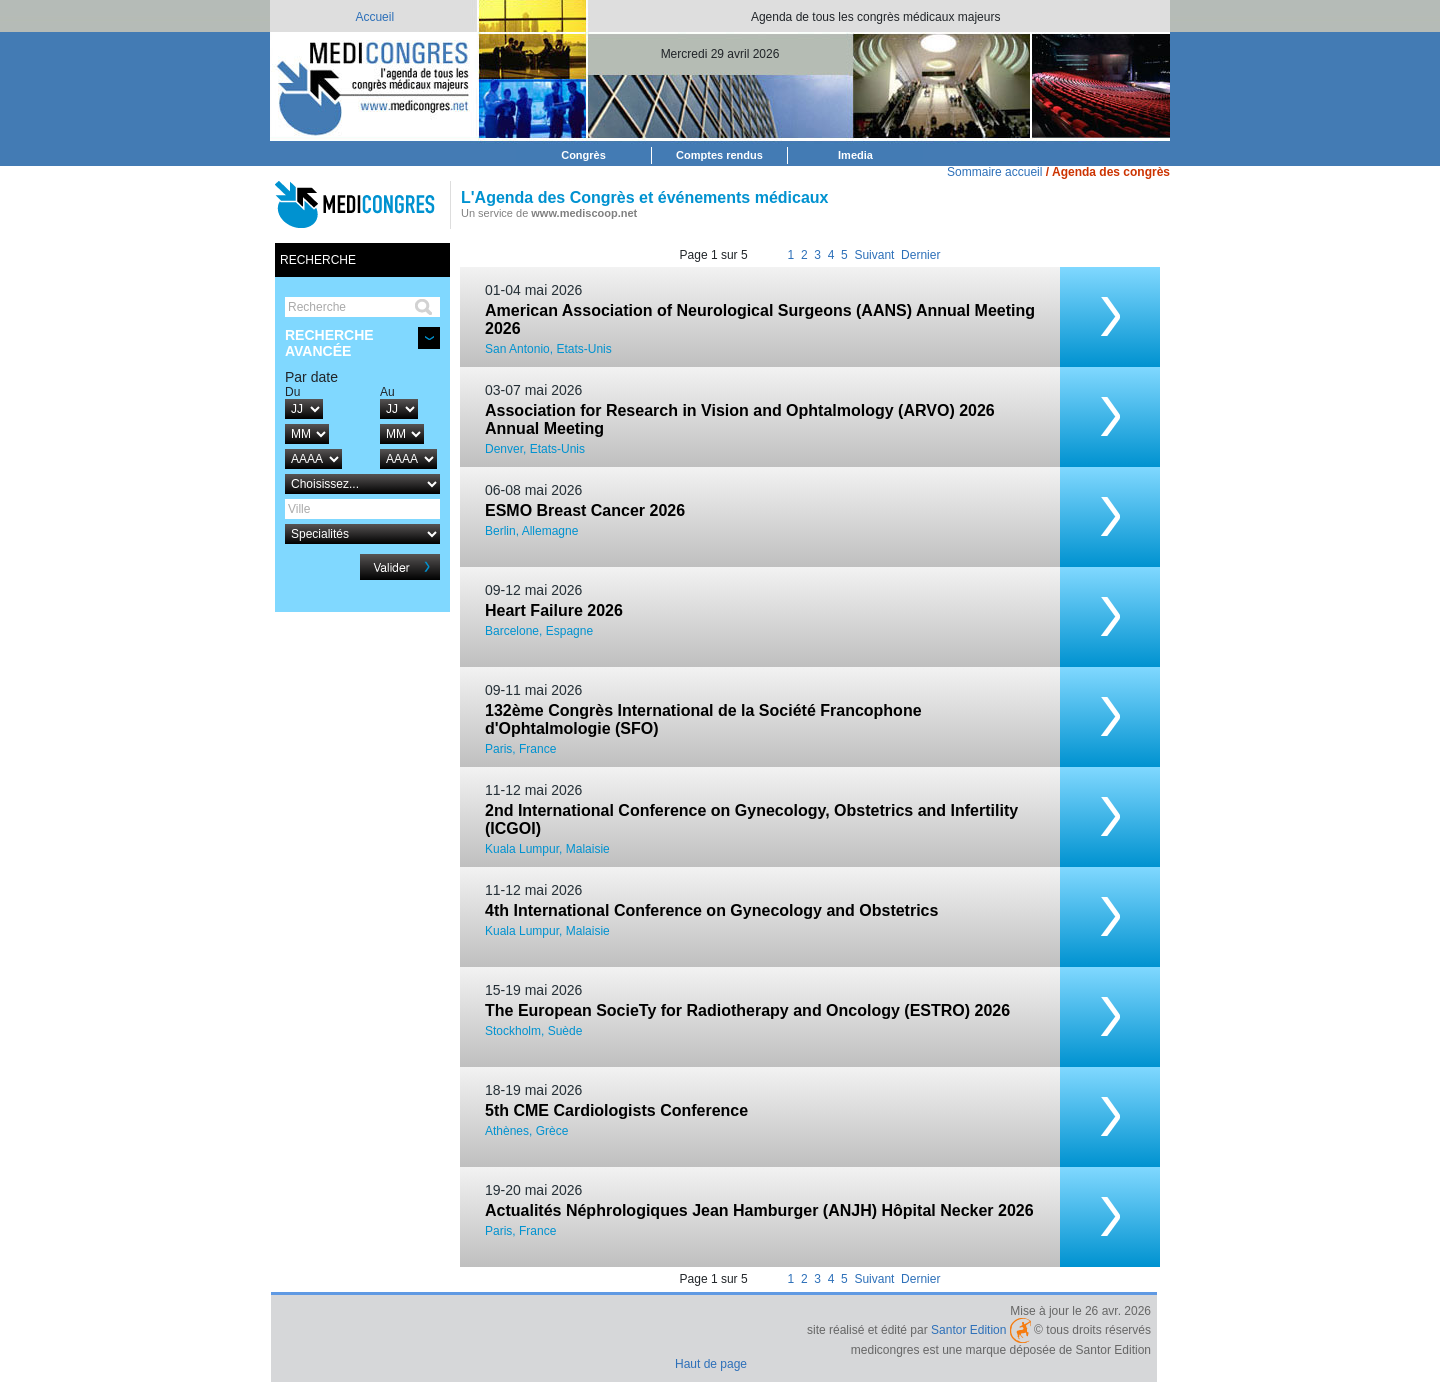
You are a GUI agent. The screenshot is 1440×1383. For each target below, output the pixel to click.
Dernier (920, 255)
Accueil (374, 17)
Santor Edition (968, 1330)
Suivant (874, 255)
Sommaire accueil (994, 172)
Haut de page (711, 1364)
